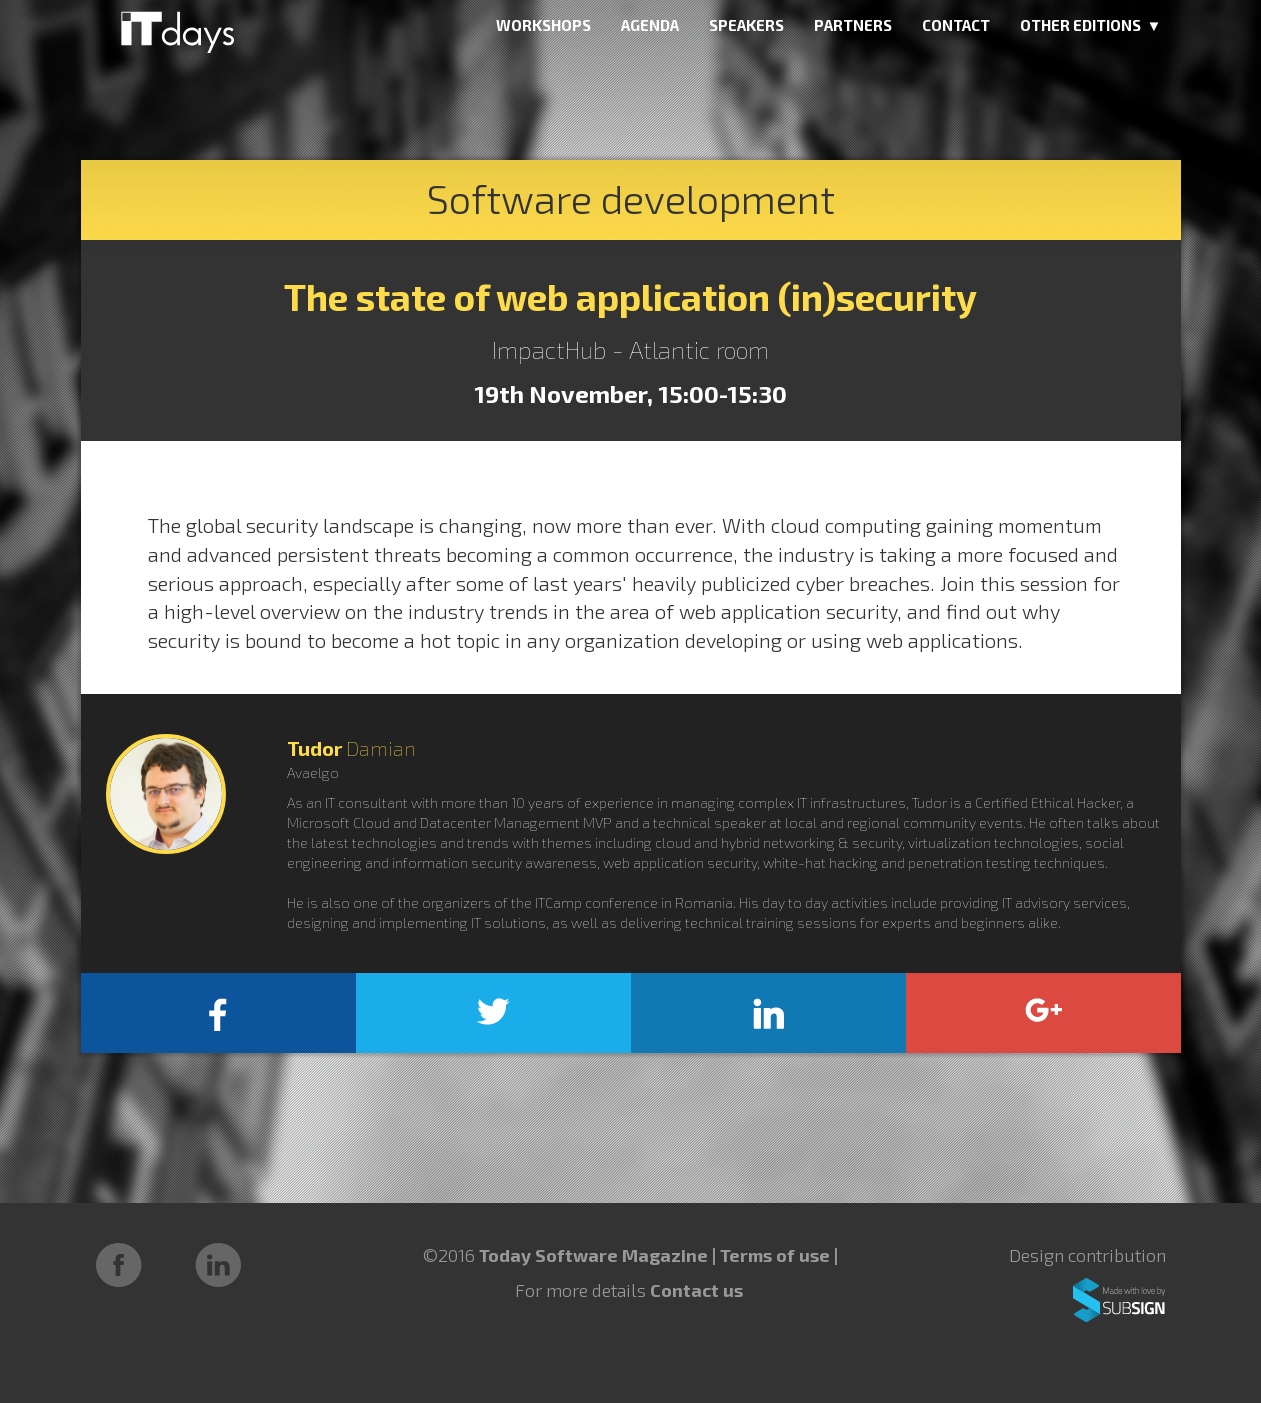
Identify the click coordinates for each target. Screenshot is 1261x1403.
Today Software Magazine (593, 1255)
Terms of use (777, 1255)
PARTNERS (853, 25)
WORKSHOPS (543, 25)
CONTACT (956, 25)
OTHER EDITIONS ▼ (1091, 25)
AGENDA (650, 25)
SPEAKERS (746, 25)
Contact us (696, 1290)
